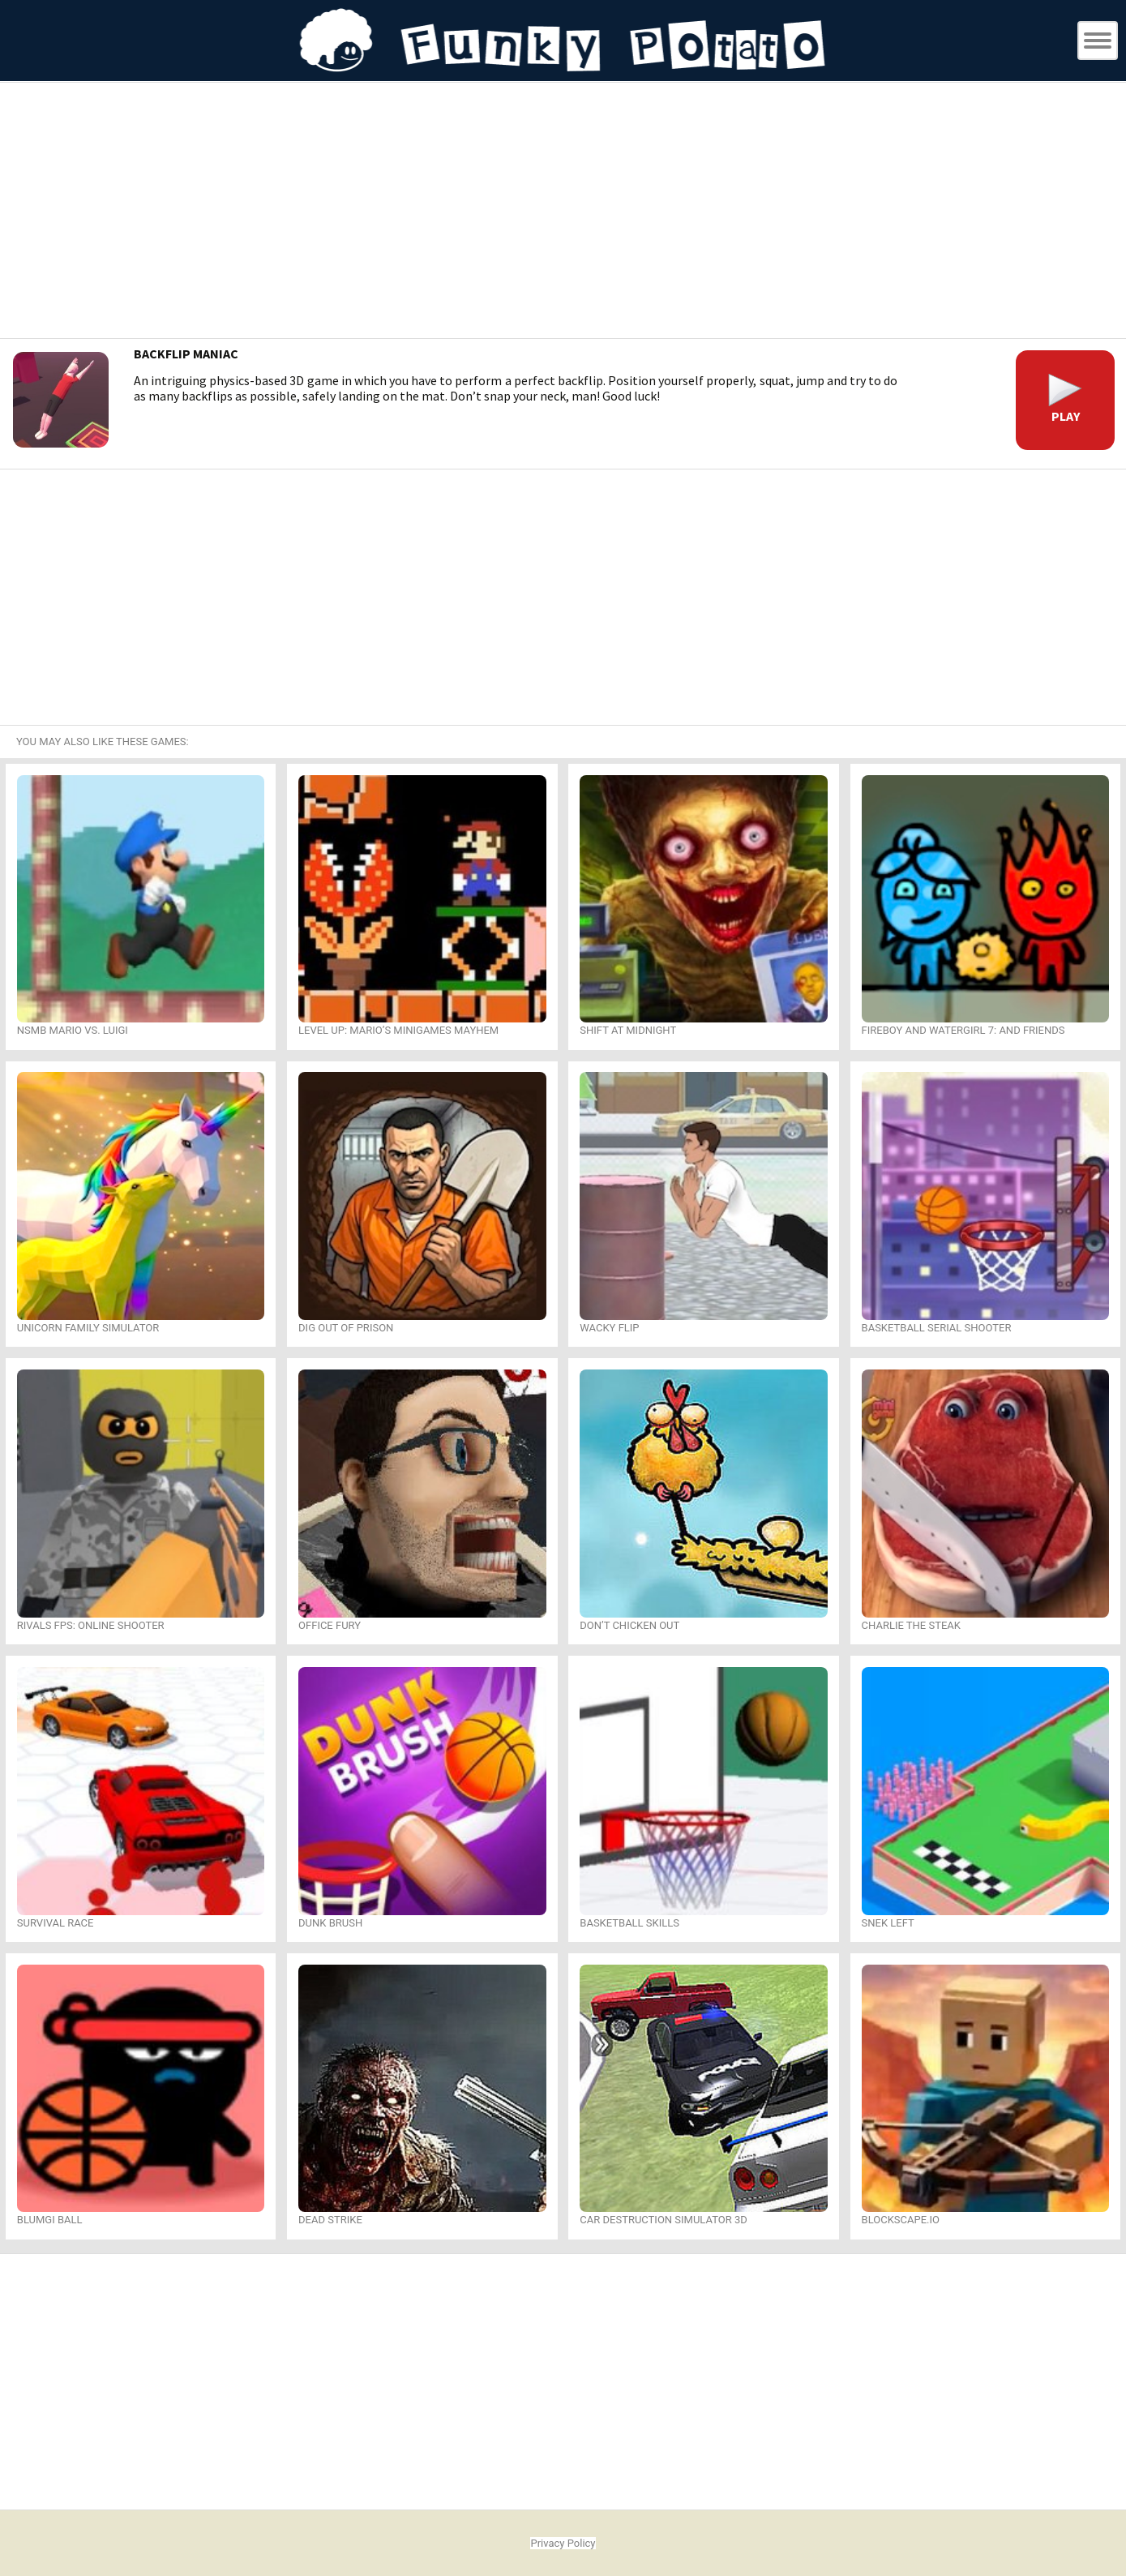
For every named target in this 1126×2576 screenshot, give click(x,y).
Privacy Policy (562, 2543)
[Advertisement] (563, 212)
